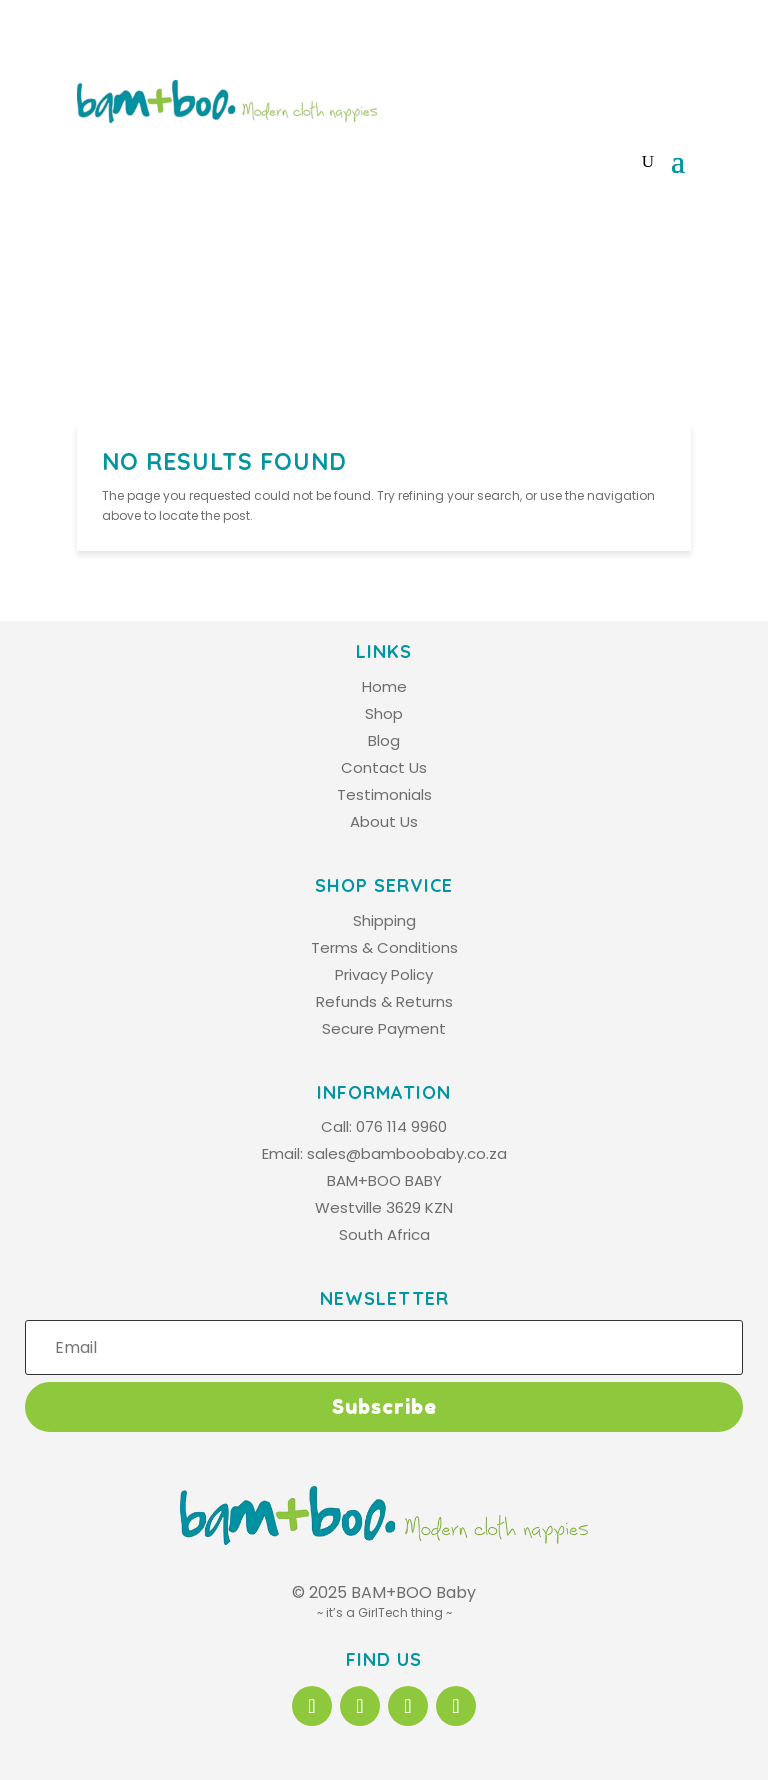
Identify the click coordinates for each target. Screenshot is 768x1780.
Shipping (384, 920)
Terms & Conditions (384, 947)
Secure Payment (384, 1028)
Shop (384, 713)
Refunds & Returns (384, 1001)
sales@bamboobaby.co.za (407, 1153)
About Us (384, 821)
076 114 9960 (401, 1126)
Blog (384, 740)
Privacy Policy (384, 974)
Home (384, 686)
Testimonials (384, 794)
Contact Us (384, 767)
